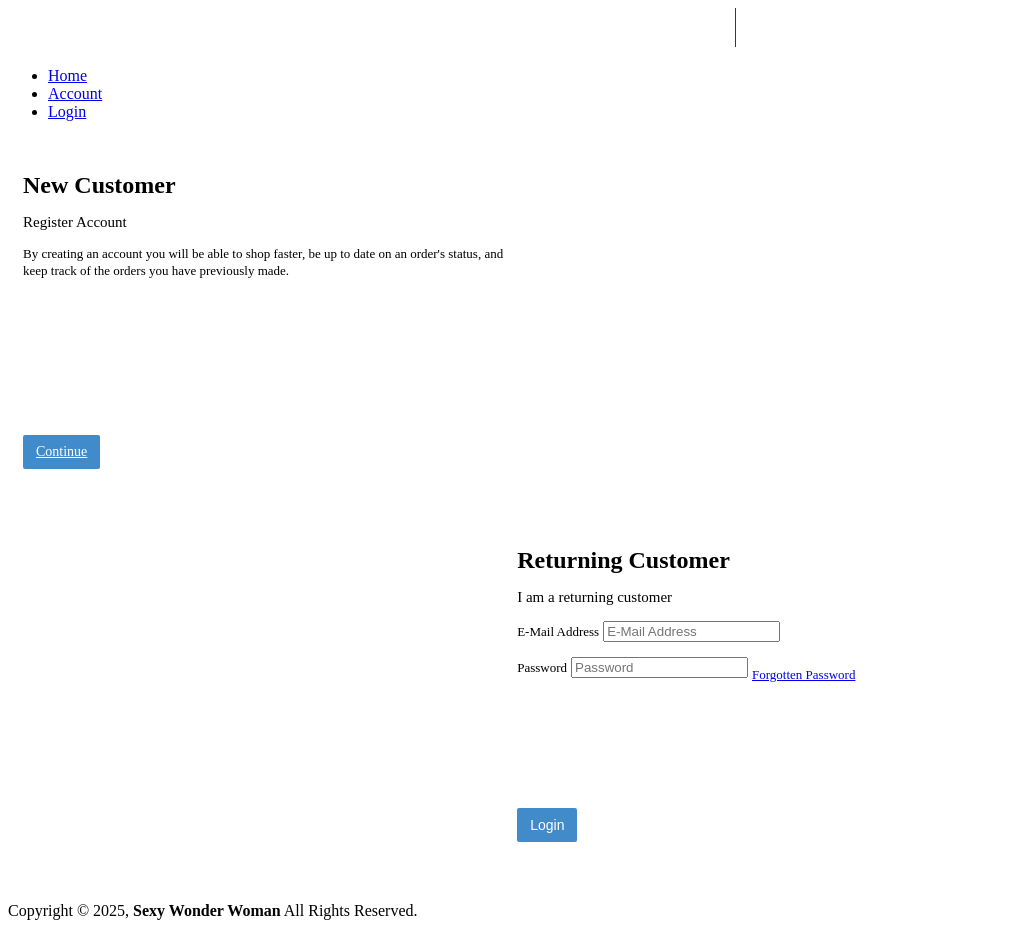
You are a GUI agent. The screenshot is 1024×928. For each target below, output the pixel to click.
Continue (61, 451)
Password (542, 667)
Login (67, 111)
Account (75, 93)
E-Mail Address (558, 631)
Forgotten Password (803, 674)
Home (67, 75)
